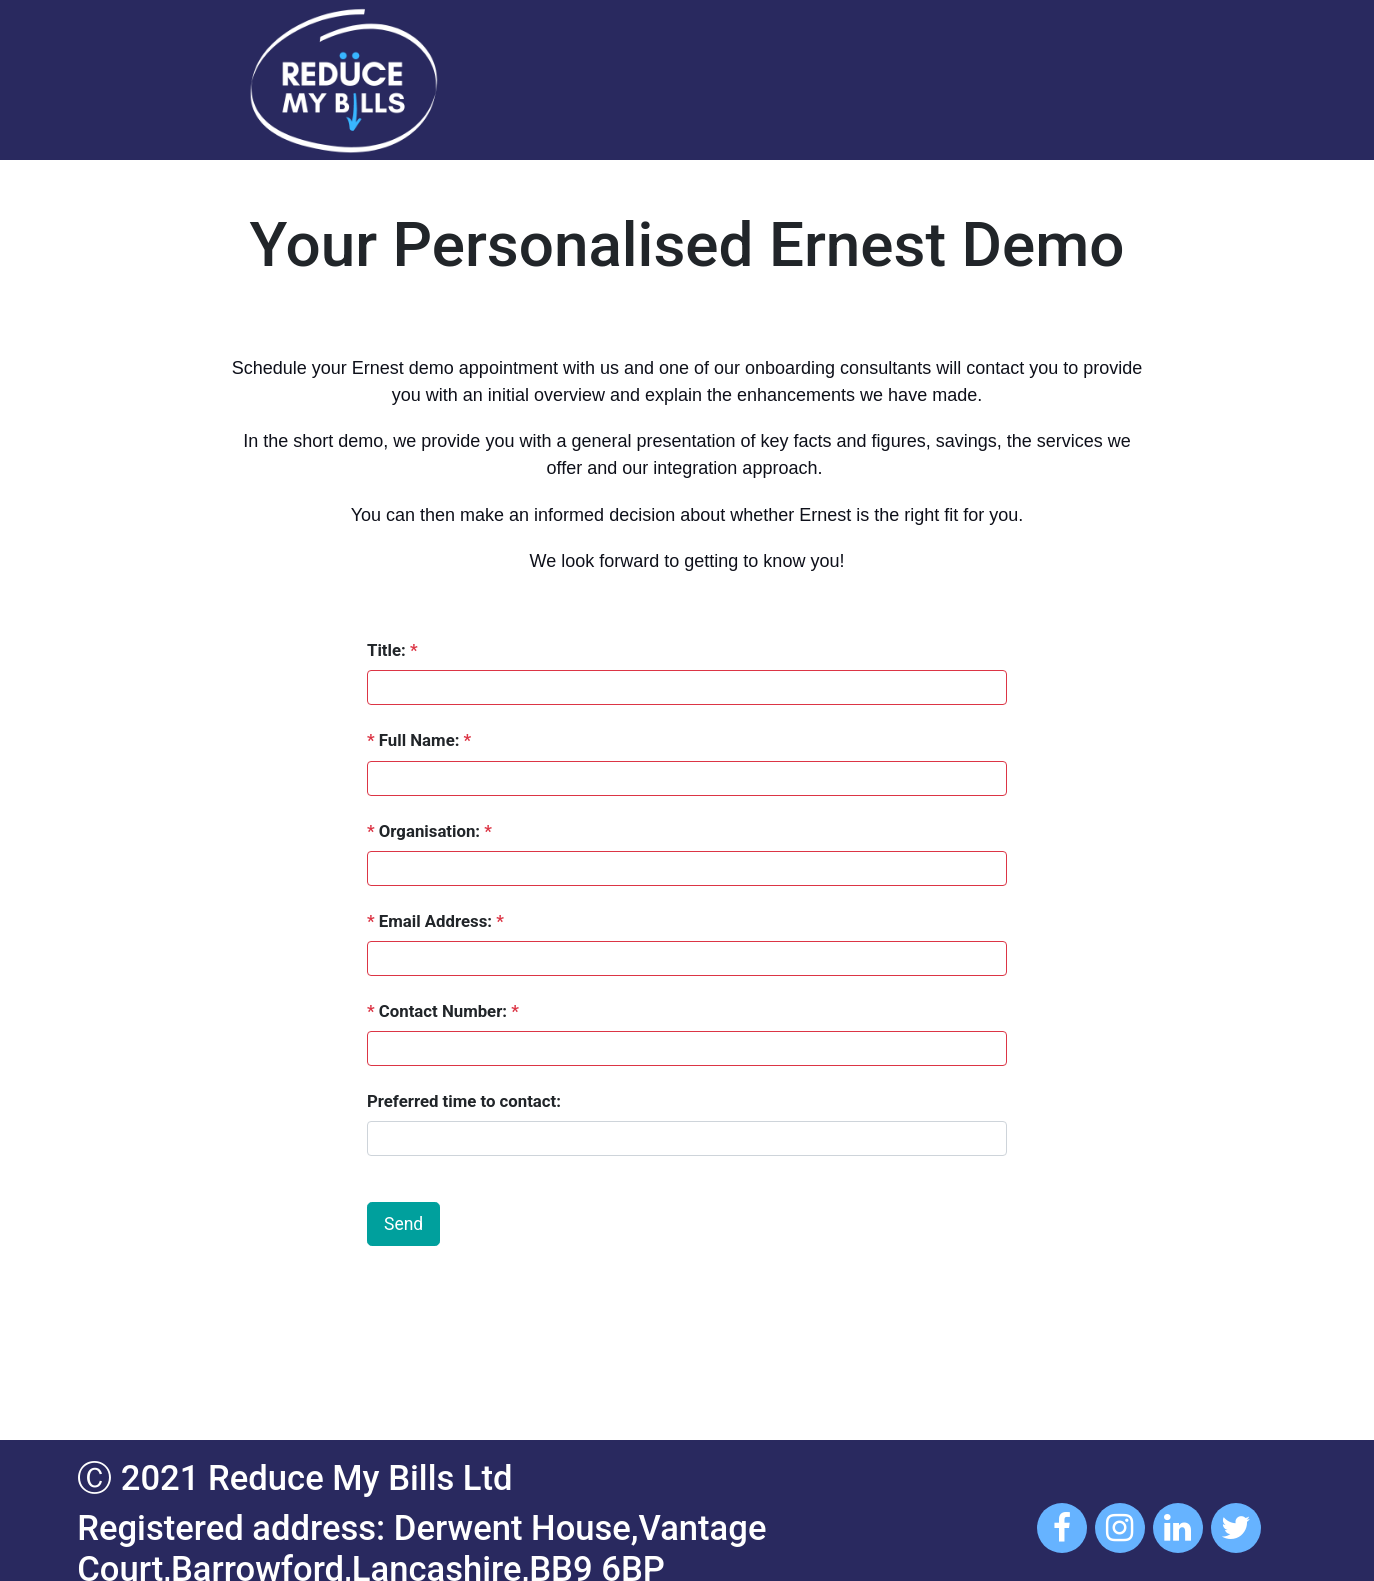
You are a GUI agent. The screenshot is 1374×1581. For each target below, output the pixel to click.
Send (403, 1224)
